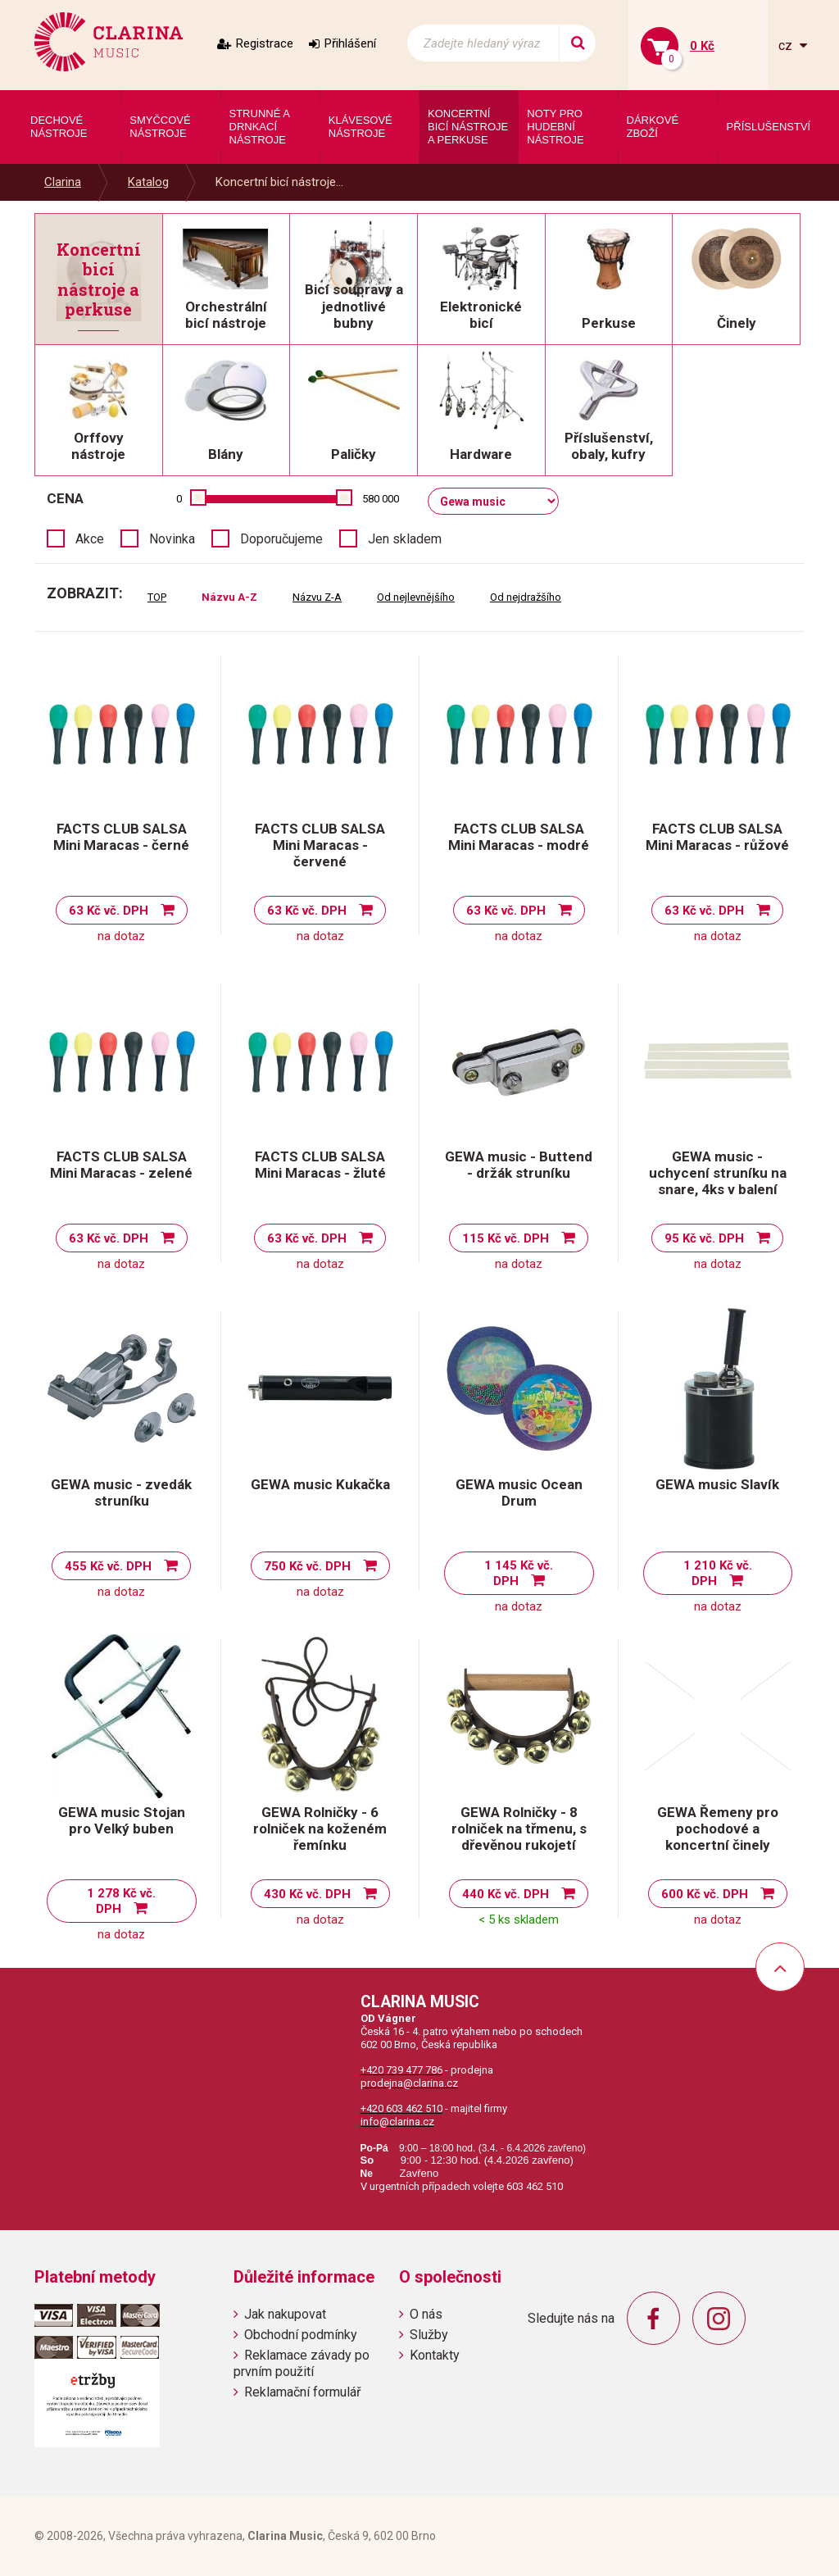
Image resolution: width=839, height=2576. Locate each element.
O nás (426, 2314)
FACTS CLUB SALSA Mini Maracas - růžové (717, 836)
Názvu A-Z (229, 597)
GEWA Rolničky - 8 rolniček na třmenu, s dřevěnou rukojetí (519, 1828)
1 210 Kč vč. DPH (717, 1573)
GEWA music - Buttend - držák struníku (518, 1164)
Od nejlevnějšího (416, 597)
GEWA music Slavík (717, 1484)
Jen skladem (405, 539)
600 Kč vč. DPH (704, 1894)
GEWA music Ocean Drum (519, 1492)
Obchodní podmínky (300, 2334)
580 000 (380, 499)
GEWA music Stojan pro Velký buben (121, 1820)
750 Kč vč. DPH (307, 1566)
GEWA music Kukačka (320, 1484)
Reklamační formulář (302, 2392)
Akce (89, 539)
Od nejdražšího (525, 597)
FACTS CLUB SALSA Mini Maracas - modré (518, 836)
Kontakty (435, 2355)
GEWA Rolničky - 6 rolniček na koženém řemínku (320, 1828)
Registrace (264, 43)
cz (787, 45)
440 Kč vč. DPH (505, 1894)
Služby (429, 2334)
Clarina (62, 182)
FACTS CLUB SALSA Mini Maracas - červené (320, 845)
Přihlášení (350, 43)
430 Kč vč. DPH (307, 1894)
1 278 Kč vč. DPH (121, 1901)
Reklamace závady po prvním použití (302, 2362)
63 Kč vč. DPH (108, 910)
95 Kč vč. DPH (704, 1238)
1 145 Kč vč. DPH (518, 1573)
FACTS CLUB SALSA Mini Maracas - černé (121, 836)
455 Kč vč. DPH (108, 1566)
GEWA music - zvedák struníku (121, 1492)
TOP (156, 597)
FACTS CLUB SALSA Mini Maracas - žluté (320, 1164)
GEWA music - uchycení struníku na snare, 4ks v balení (718, 1172)
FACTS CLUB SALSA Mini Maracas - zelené (121, 1164)
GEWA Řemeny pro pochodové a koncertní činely (717, 1828)
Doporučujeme (281, 539)
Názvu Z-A (317, 597)
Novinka (172, 539)
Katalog (148, 182)
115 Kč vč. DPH (505, 1238)
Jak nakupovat (285, 2314)
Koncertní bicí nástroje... (279, 182)
